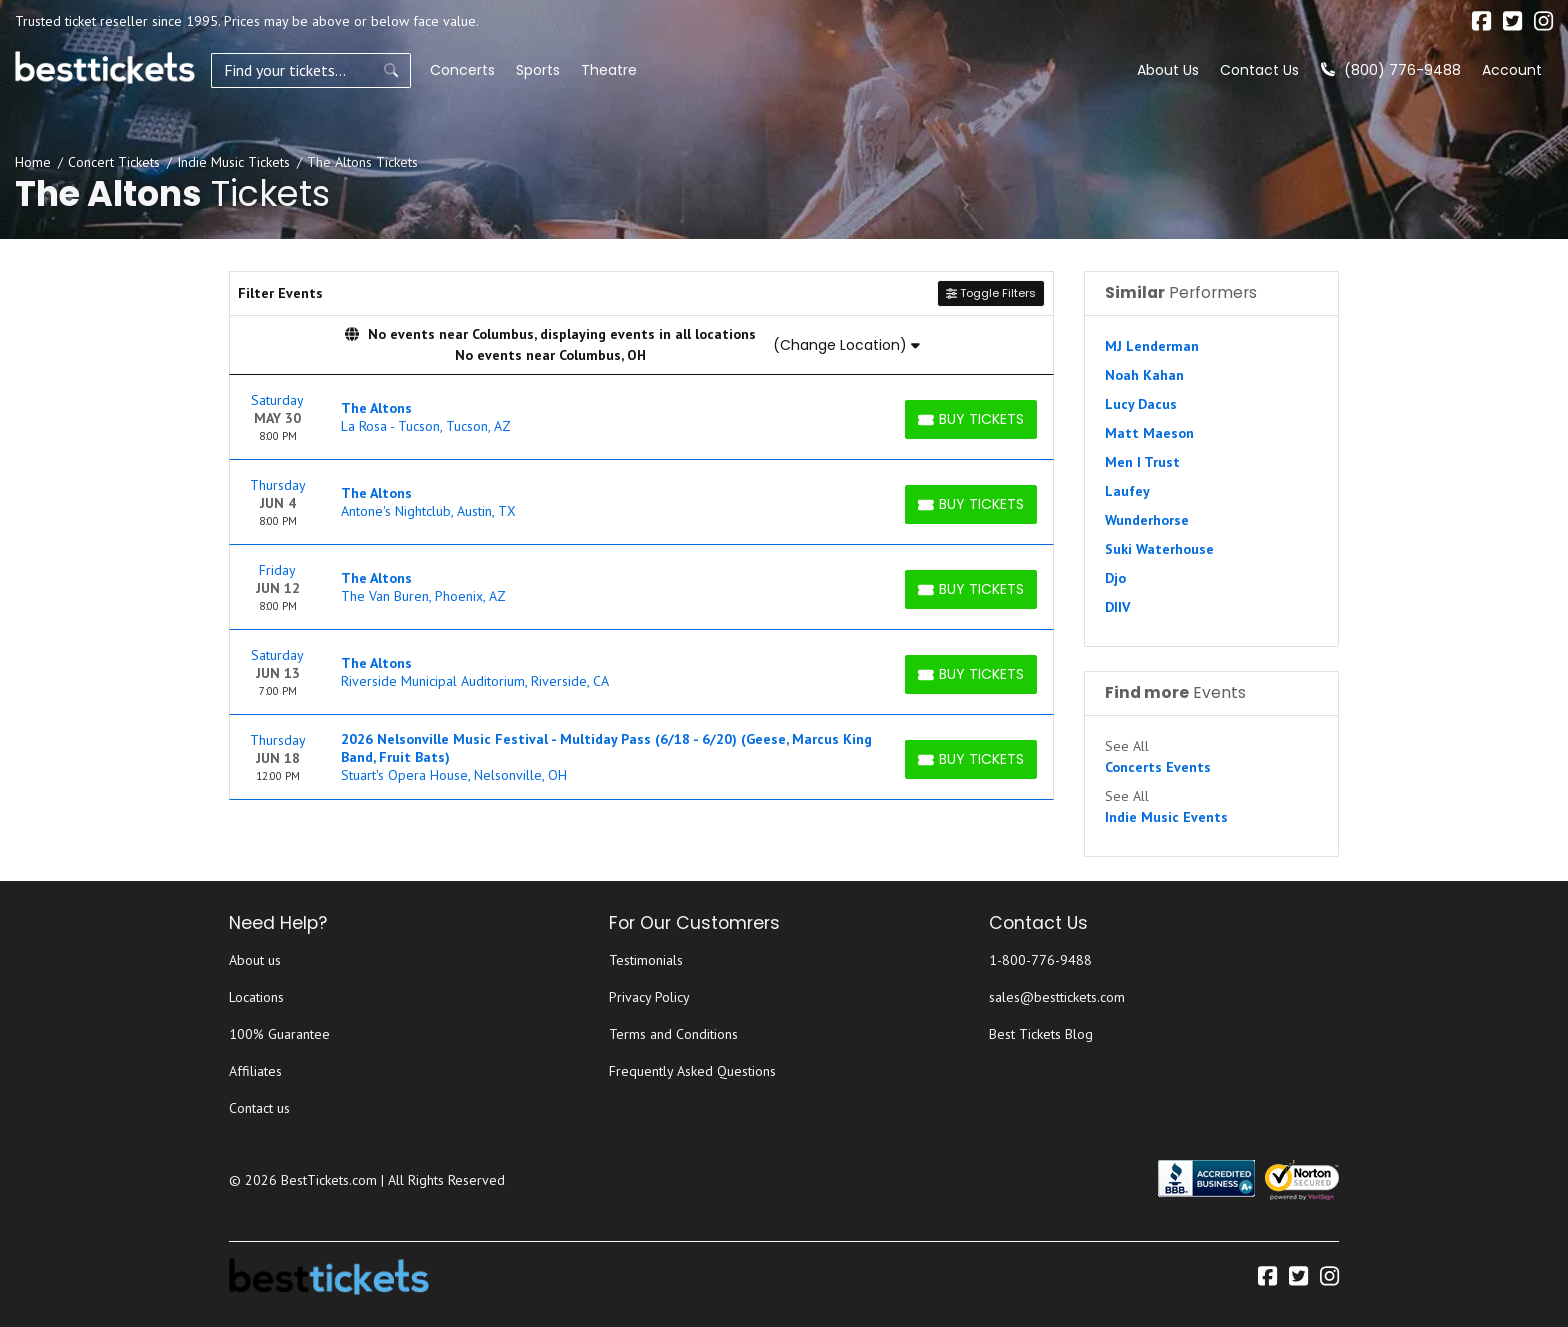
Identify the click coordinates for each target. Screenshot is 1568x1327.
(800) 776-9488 (1391, 70)
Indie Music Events (1166, 817)
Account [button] (1512, 70)
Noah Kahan (1144, 375)
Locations (256, 997)
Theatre (609, 70)
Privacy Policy (649, 997)
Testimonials (646, 960)
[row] (641, 417)
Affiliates (255, 1071)
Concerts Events (1158, 767)
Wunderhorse (1147, 520)
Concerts (462, 70)
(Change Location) (846, 345)
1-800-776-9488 (1040, 960)
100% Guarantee (279, 1034)
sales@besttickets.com (1057, 997)
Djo (1115, 578)
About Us (1168, 70)
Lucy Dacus (1141, 404)
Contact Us (1259, 70)
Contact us (259, 1108)
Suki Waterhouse (1159, 549)
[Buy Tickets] (971, 419)
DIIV (1117, 607)
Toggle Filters (991, 293)
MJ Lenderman (1152, 346)
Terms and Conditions (673, 1034)
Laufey (1127, 491)
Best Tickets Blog (1041, 1034)
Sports (538, 70)
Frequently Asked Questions (692, 1071)
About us (255, 960)
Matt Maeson (1149, 433)
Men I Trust (1142, 462)
